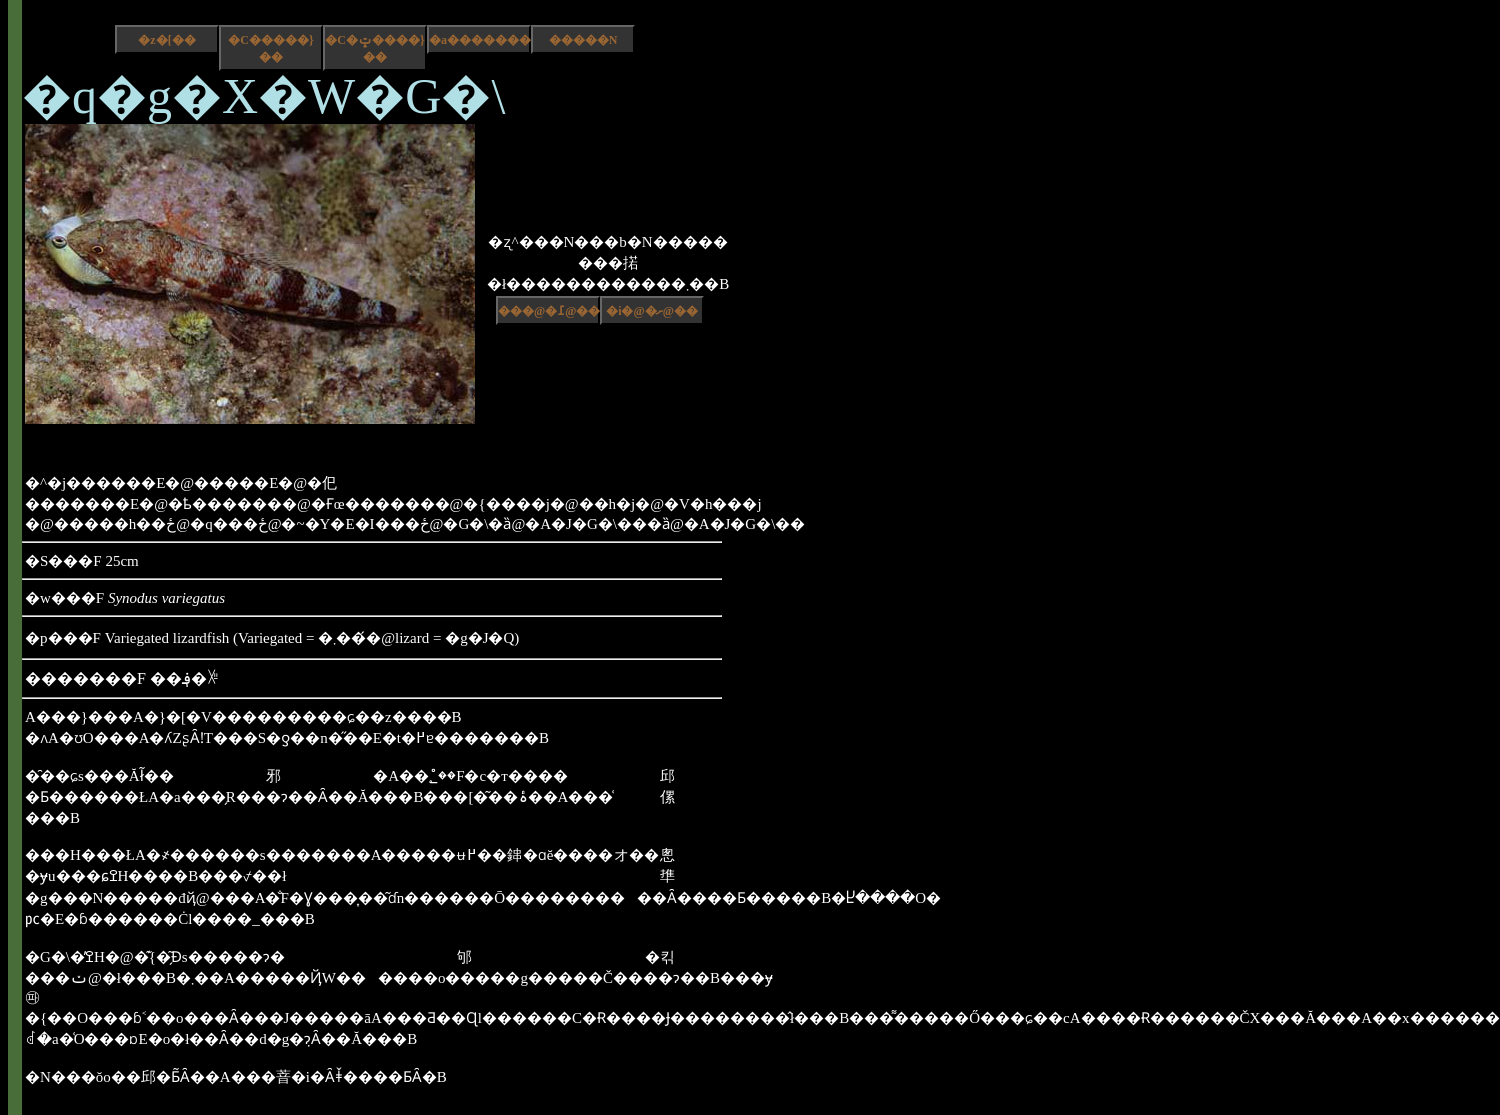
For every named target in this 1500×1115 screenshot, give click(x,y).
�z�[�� (166, 40)
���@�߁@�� (549, 311)
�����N (583, 40)
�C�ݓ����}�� (374, 48)
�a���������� (480, 40)
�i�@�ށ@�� (652, 311)
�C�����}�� (270, 48)
